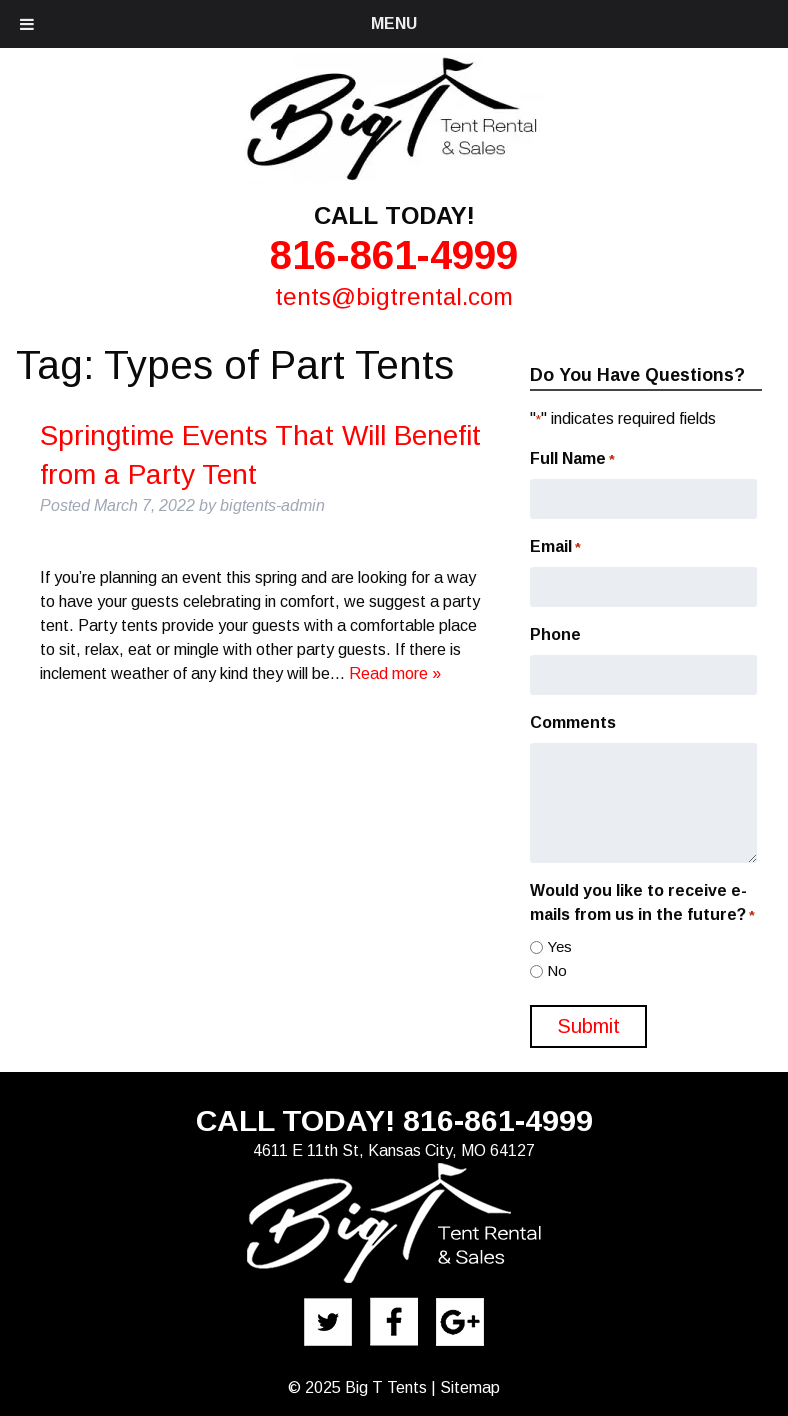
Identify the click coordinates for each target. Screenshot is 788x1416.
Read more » (395, 673)
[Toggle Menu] (27, 24)
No (557, 970)
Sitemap (470, 1387)
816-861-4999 (394, 255)
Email (555, 548)
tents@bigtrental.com (394, 296)
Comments (573, 722)
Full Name (572, 460)
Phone (555, 634)
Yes (559, 946)
